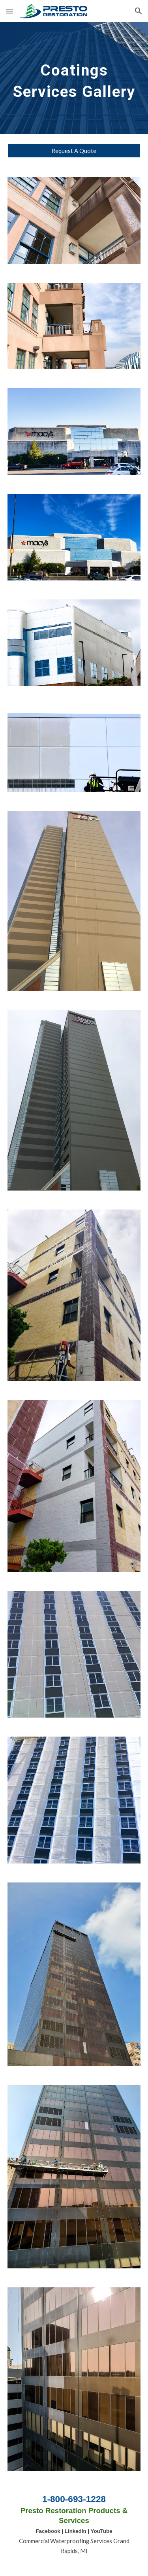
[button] (9, 11)
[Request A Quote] (74, 151)
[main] (74, 78)
